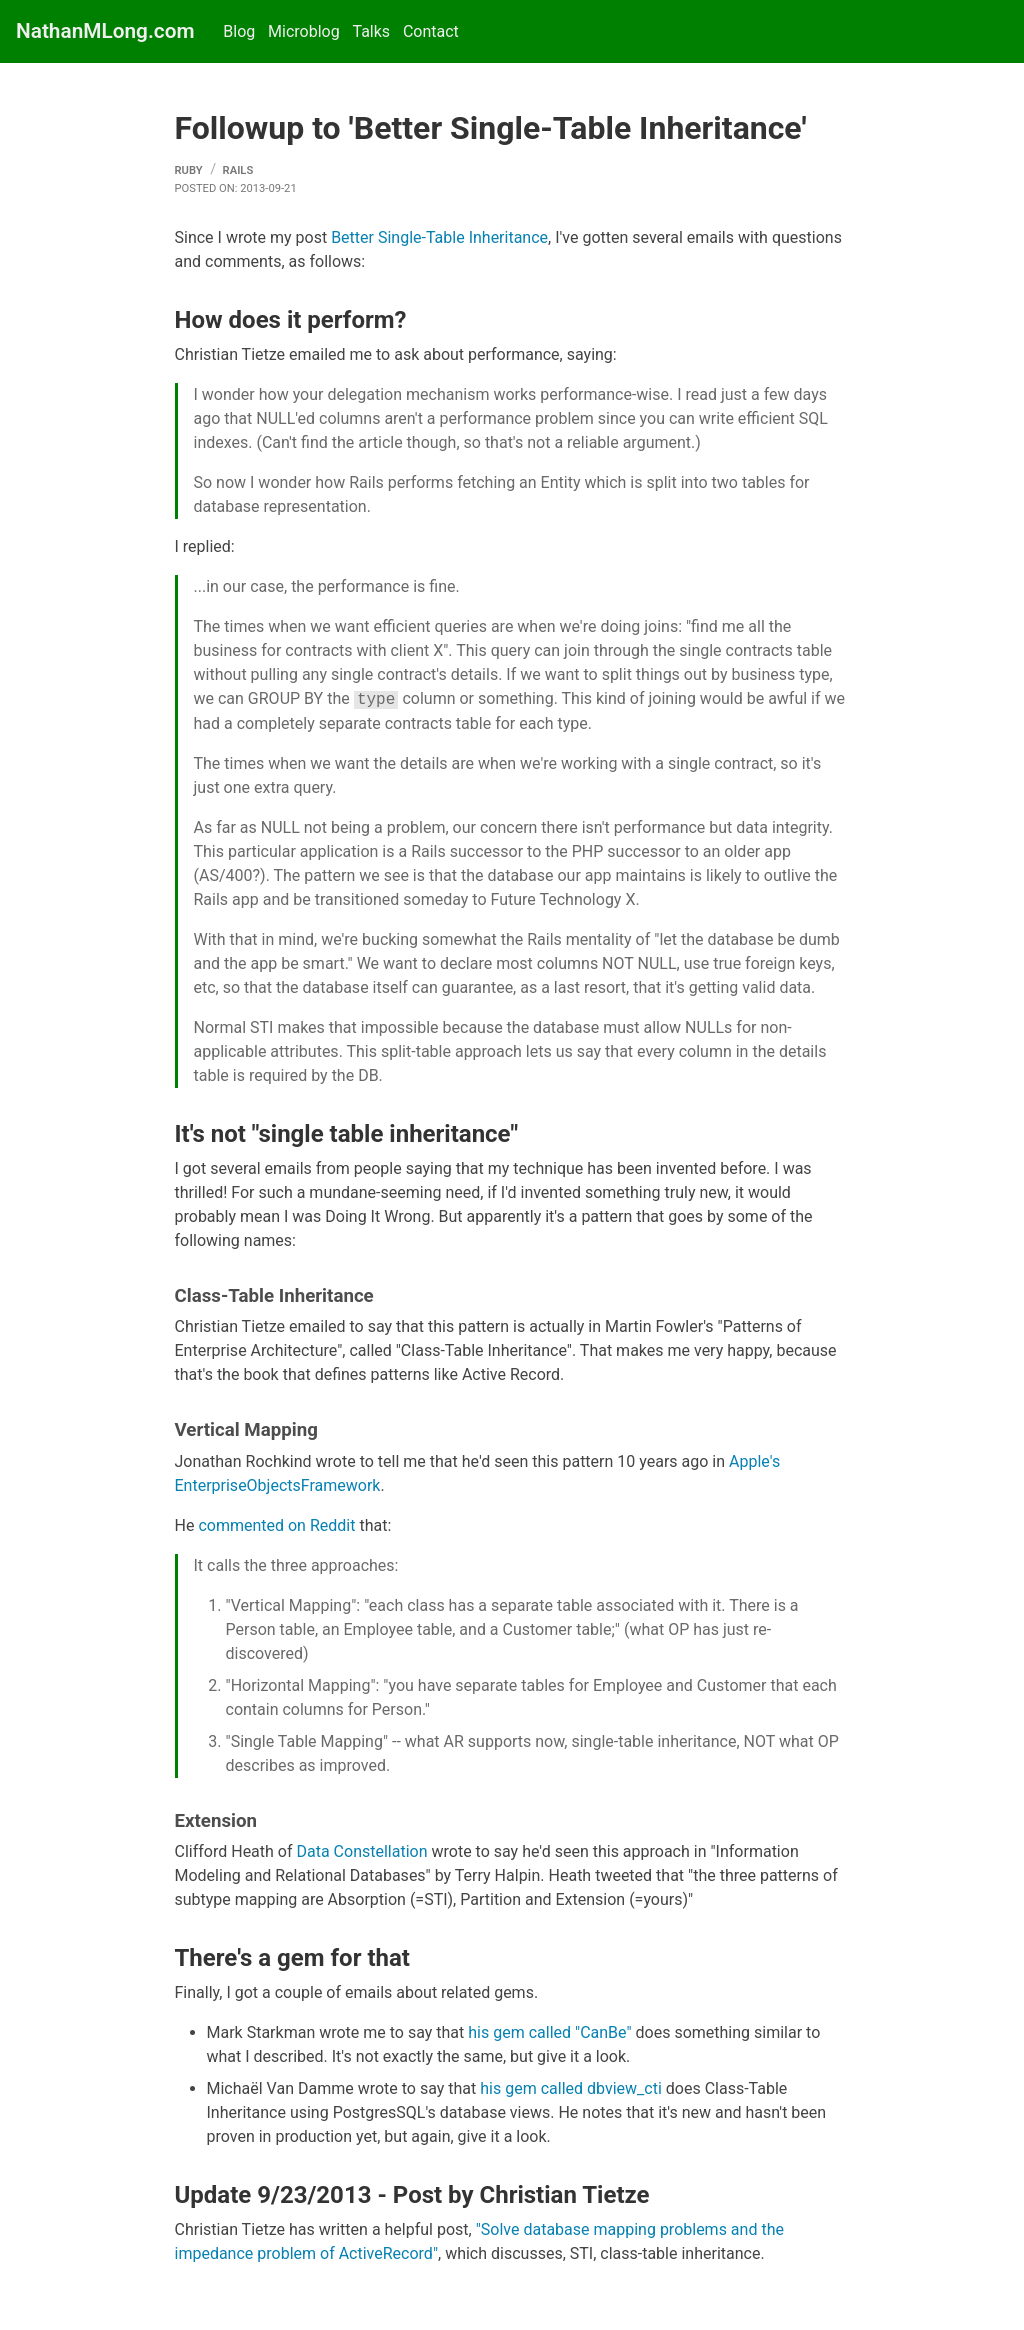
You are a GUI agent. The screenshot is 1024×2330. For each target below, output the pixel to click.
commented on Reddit (276, 1525)
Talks (371, 31)
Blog (239, 31)
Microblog (304, 31)
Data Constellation (361, 1851)
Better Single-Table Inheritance (439, 237)
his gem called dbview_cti (571, 2088)
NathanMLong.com (105, 31)
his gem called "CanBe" (549, 2032)
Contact (431, 31)
